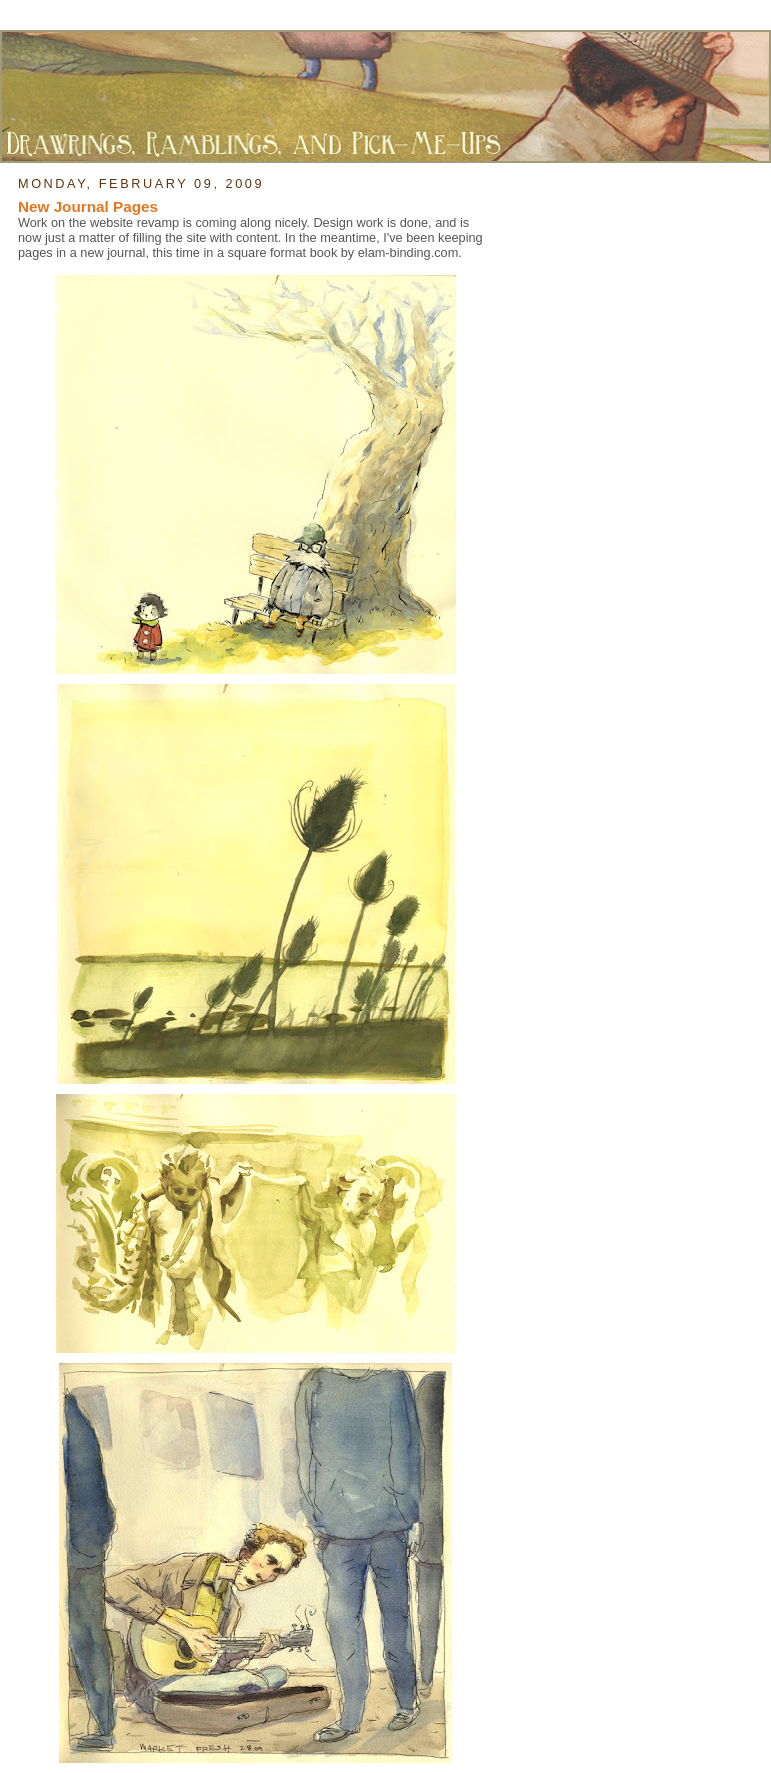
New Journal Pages (88, 206)
